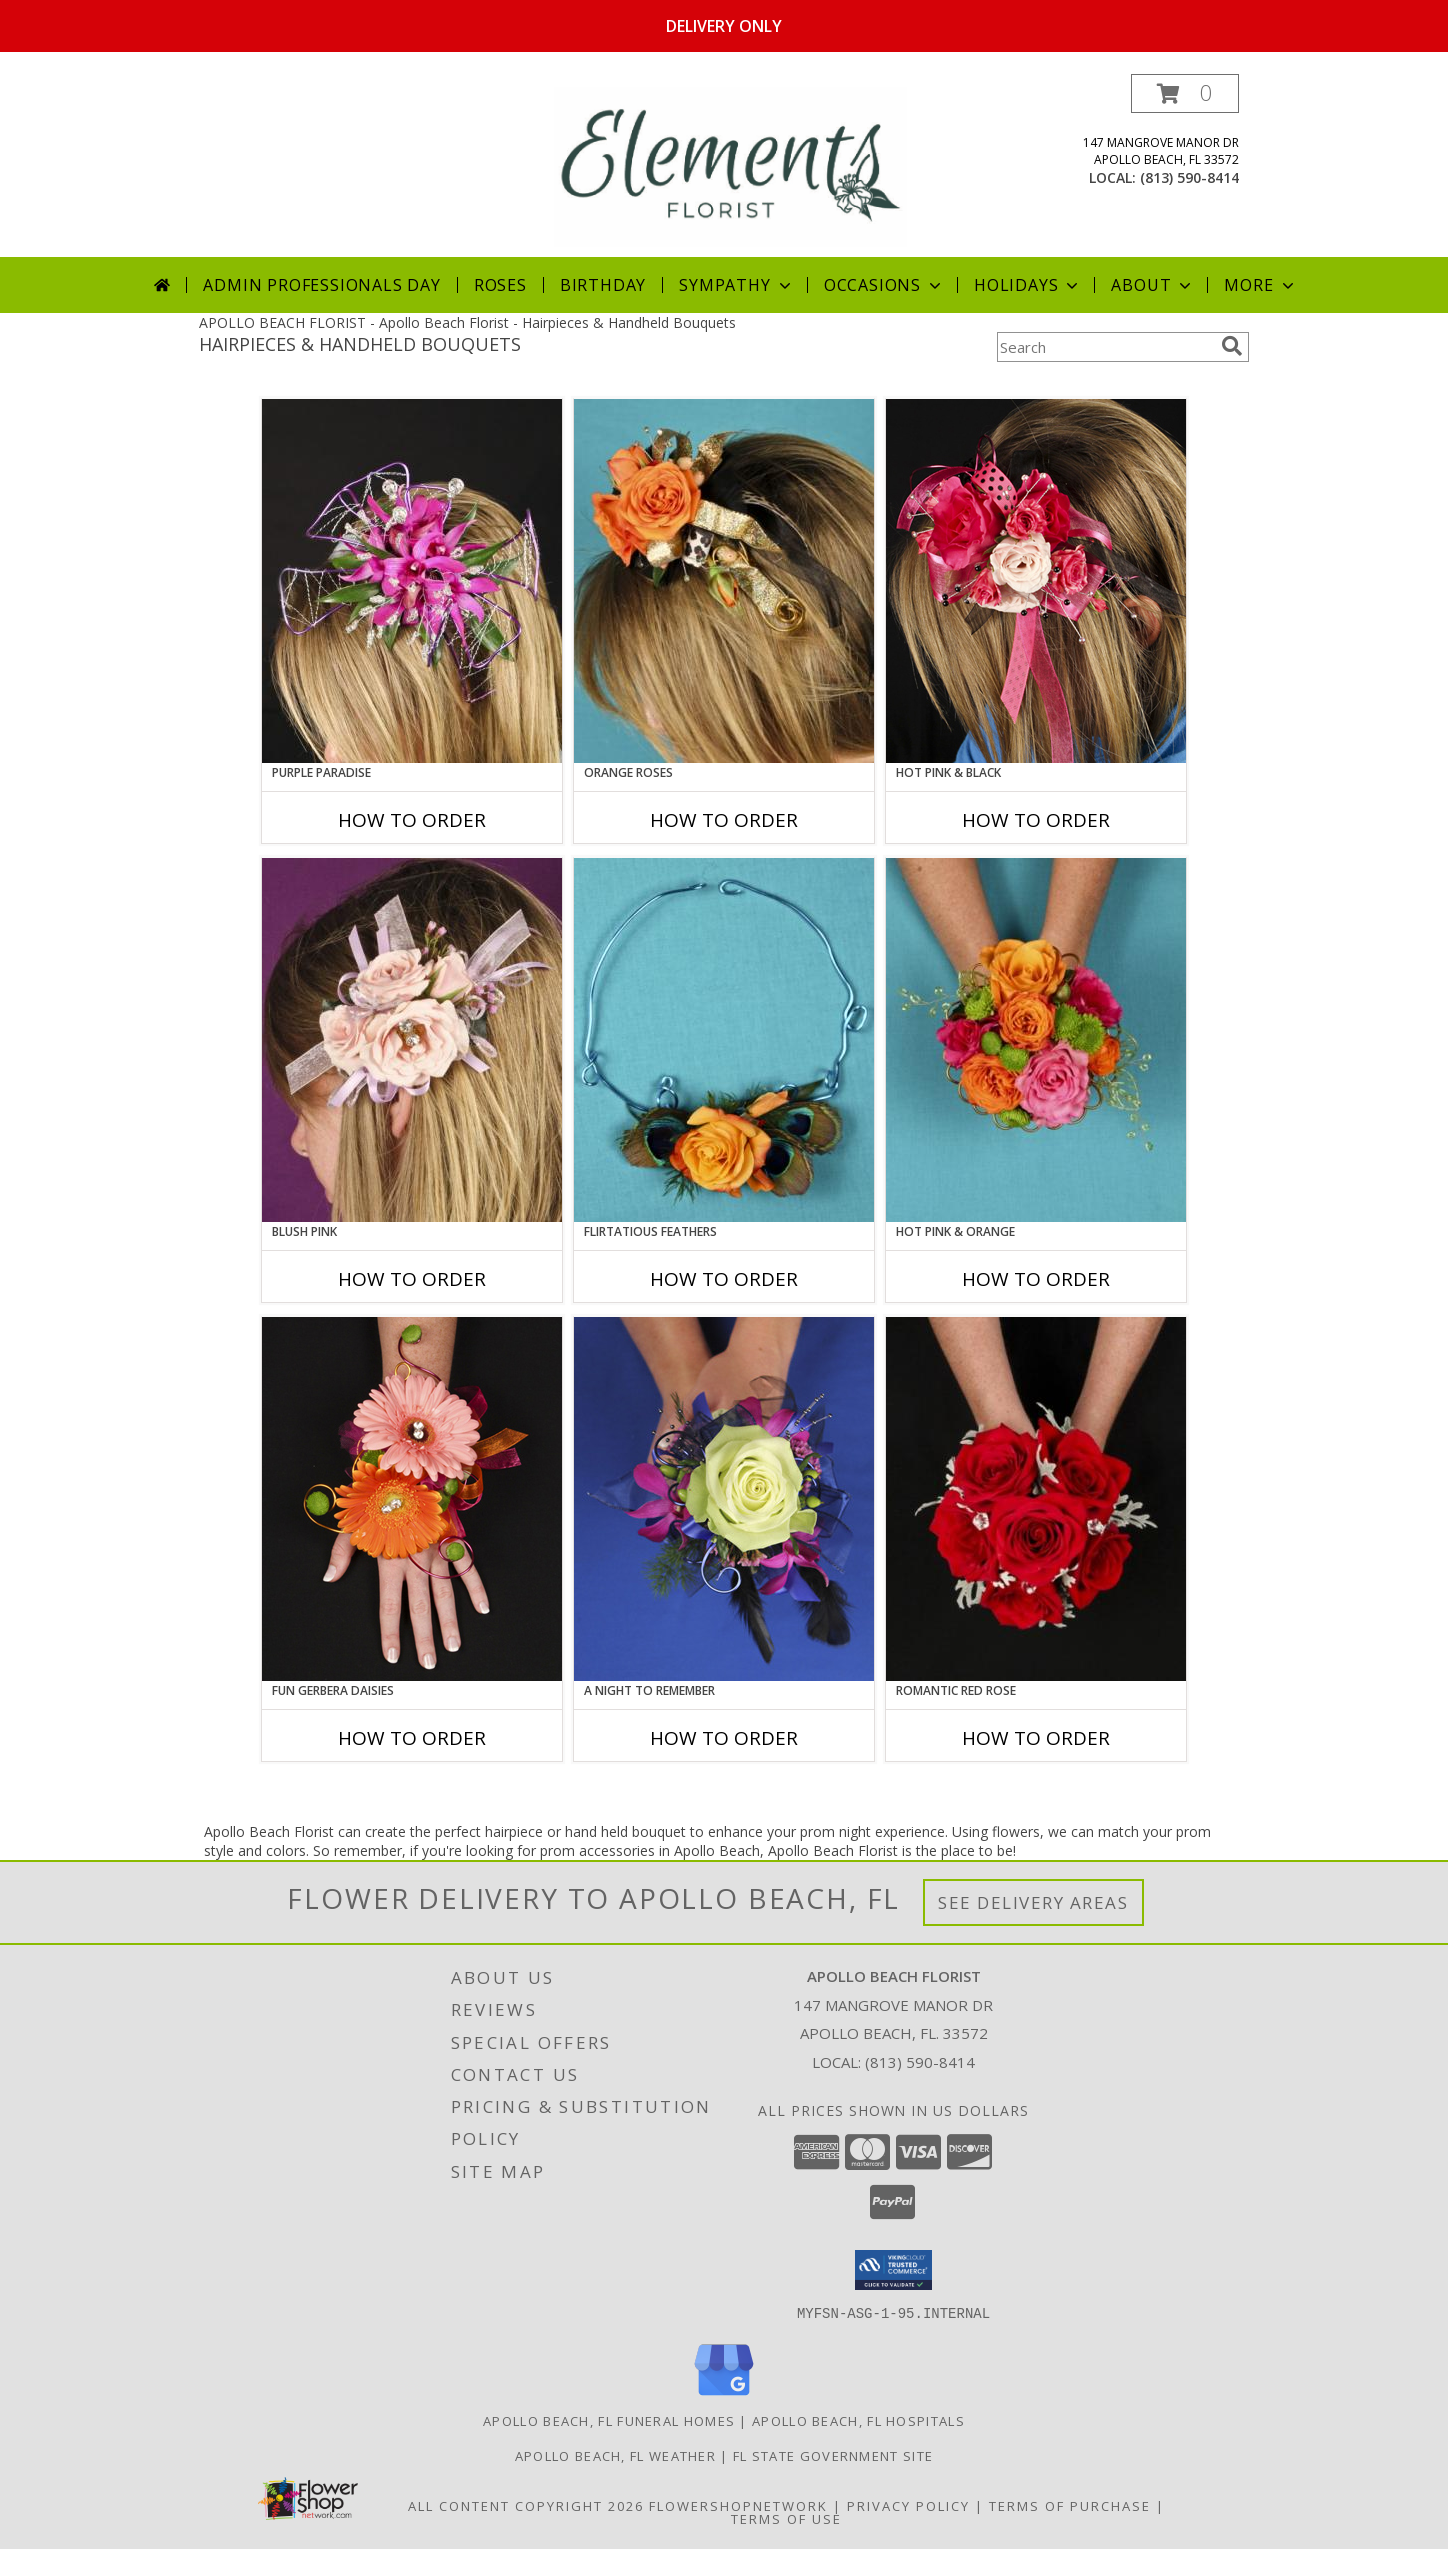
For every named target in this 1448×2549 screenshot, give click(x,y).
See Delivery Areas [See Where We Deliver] (1033, 1902)
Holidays (1028, 285)
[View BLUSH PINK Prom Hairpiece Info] (412, 1040)
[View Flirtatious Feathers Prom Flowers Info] (724, 1040)
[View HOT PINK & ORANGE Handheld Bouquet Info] (1036, 1040)
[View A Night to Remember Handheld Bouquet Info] (724, 1499)
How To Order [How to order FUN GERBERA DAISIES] (412, 1738)
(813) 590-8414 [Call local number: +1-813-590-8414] (1189, 177)
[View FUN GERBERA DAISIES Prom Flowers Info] (412, 1499)
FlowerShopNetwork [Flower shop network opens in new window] (738, 2505)
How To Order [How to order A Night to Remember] (724, 1738)
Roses (500, 285)
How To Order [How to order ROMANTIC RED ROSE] (1036, 1738)
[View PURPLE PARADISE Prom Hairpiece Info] (412, 581)
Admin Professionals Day (321, 285)
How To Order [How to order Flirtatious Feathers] (724, 1279)
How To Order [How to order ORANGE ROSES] (724, 820)
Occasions (884, 285)
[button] (1185, 93)
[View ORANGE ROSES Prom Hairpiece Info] (724, 581)
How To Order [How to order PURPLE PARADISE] (412, 820)
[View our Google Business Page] (724, 2395)
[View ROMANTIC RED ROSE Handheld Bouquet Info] (1036, 1499)
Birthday (603, 285)
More (1260, 285)
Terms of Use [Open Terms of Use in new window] (786, 2518)
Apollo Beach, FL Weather (615, 2455)
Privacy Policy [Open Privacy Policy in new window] (908, 2505)
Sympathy (736, 285)
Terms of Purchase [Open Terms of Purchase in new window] (1070, 2505)
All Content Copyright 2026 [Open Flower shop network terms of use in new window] (526, 2505)
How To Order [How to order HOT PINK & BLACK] (1036, 820)
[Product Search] (1105, 347)
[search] (1232, 346)
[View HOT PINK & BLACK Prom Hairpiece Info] (1036, 581)
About (1153, 285)
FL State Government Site (833, 2455)
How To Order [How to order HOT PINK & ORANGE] (1036, 1279)
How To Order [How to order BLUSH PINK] (412, 1279)
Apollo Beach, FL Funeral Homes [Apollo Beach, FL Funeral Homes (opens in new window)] (609, 2420)
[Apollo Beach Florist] (730, 165)
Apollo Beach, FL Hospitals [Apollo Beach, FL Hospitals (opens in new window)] (858, 2420)
